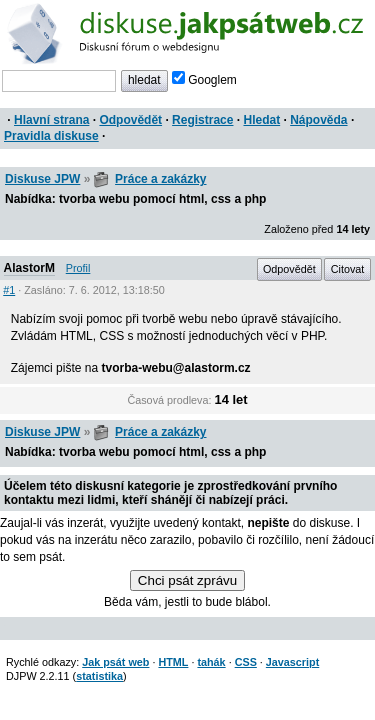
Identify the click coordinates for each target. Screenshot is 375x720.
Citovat (348, 269)
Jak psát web (115, 662)
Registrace (202, 120)
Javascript (292, 662)
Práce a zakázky (160, 179)
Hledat (261, 120)
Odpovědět (130, 120)
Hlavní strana (51, 120)
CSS (246, 662)
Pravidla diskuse (51, 136)
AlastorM (29, 268)
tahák (211, 662)
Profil (78, 268)
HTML (173, 662)
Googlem (204, 80)
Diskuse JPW (42, 179)
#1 (9, 290)
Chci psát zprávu (187, 580)
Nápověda (318, 120)
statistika (99, 676)
